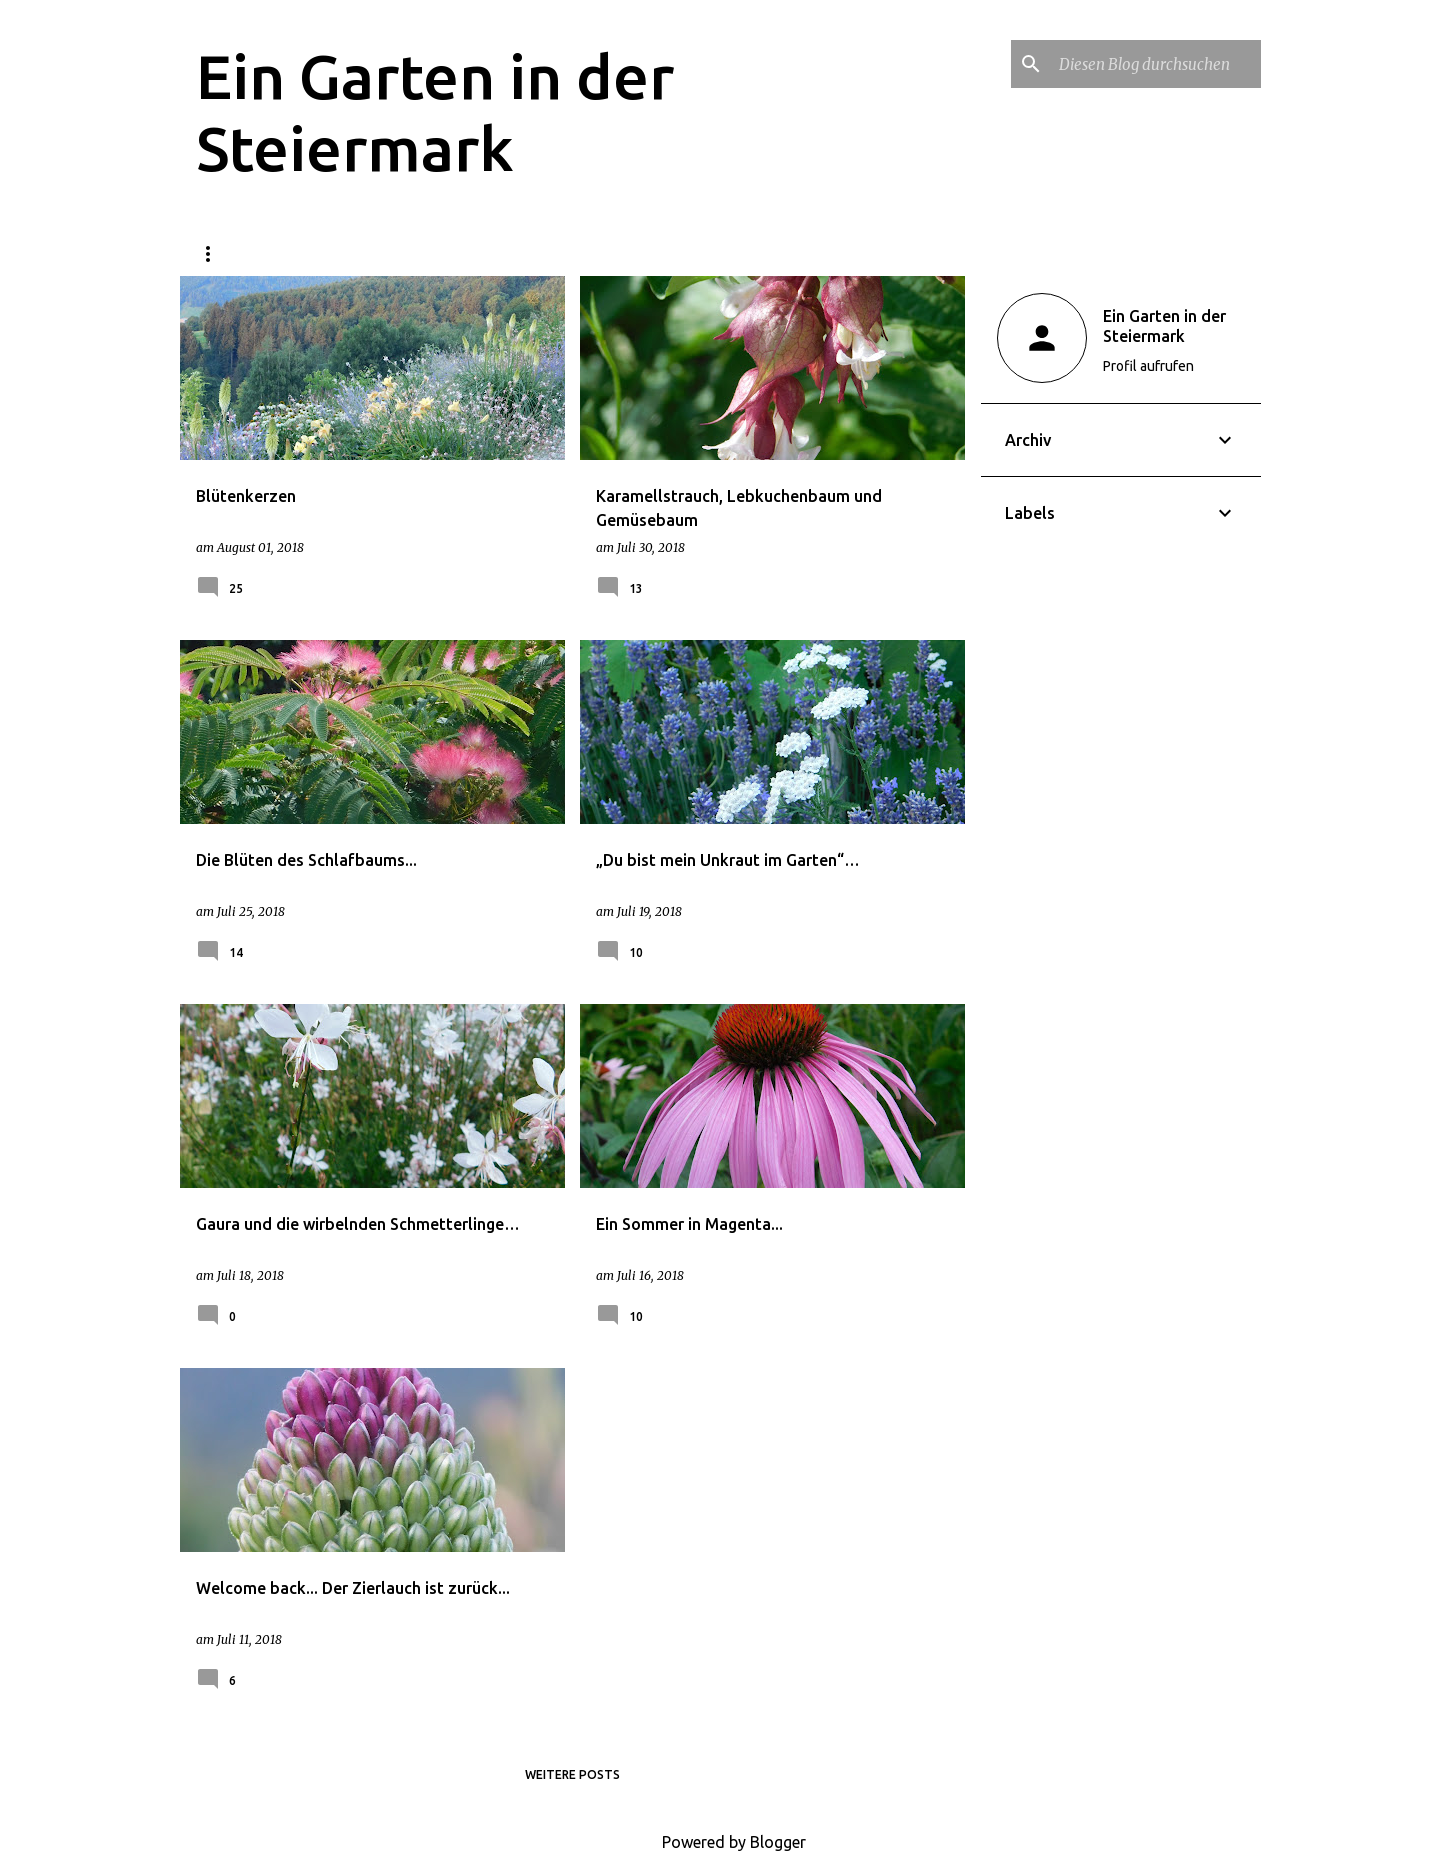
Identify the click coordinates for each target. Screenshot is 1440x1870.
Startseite (234, 253)
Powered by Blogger (720, 1842)
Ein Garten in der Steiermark (1164, 326)
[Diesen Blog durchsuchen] (1156, 64)
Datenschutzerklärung (401, 253)
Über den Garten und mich (621, 253)
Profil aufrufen (1148, 366)
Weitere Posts (572, 1774)
